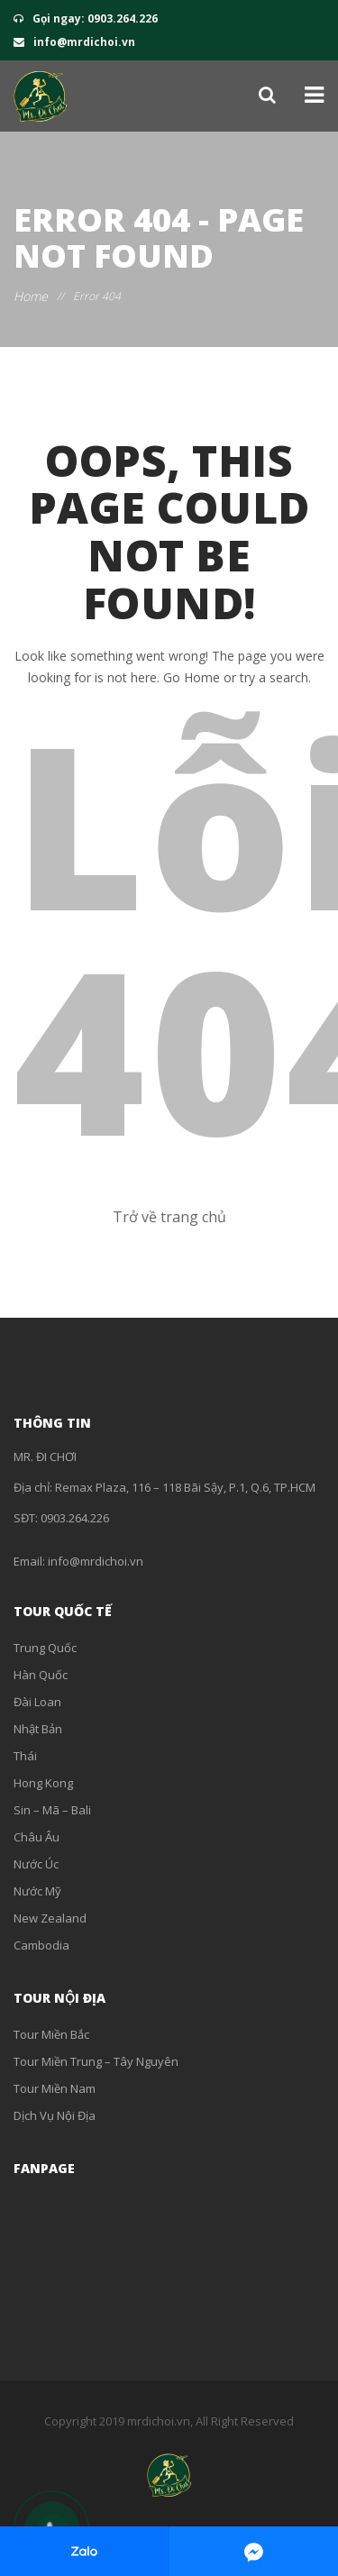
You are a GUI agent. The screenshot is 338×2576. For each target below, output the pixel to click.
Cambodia (41, 1945)
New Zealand (50, 1918)
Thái (25, 1756)
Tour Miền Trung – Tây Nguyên (96, 2061)
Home (31, 296)
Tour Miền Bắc (51, 2034)
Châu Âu (36, 1837)
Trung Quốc (45, 1648)
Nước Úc (36, 1864)
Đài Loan (37, 1702)
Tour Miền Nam (55, 2088)
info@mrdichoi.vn (74, 42)
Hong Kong (43, 1783)
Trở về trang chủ (169, 1217)
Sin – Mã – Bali (52, 1810)
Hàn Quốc (41, 1675)
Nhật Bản (38, 1729)
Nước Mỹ (37, 1891)
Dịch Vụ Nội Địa (55, 2115)
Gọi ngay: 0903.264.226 (86, 18)
